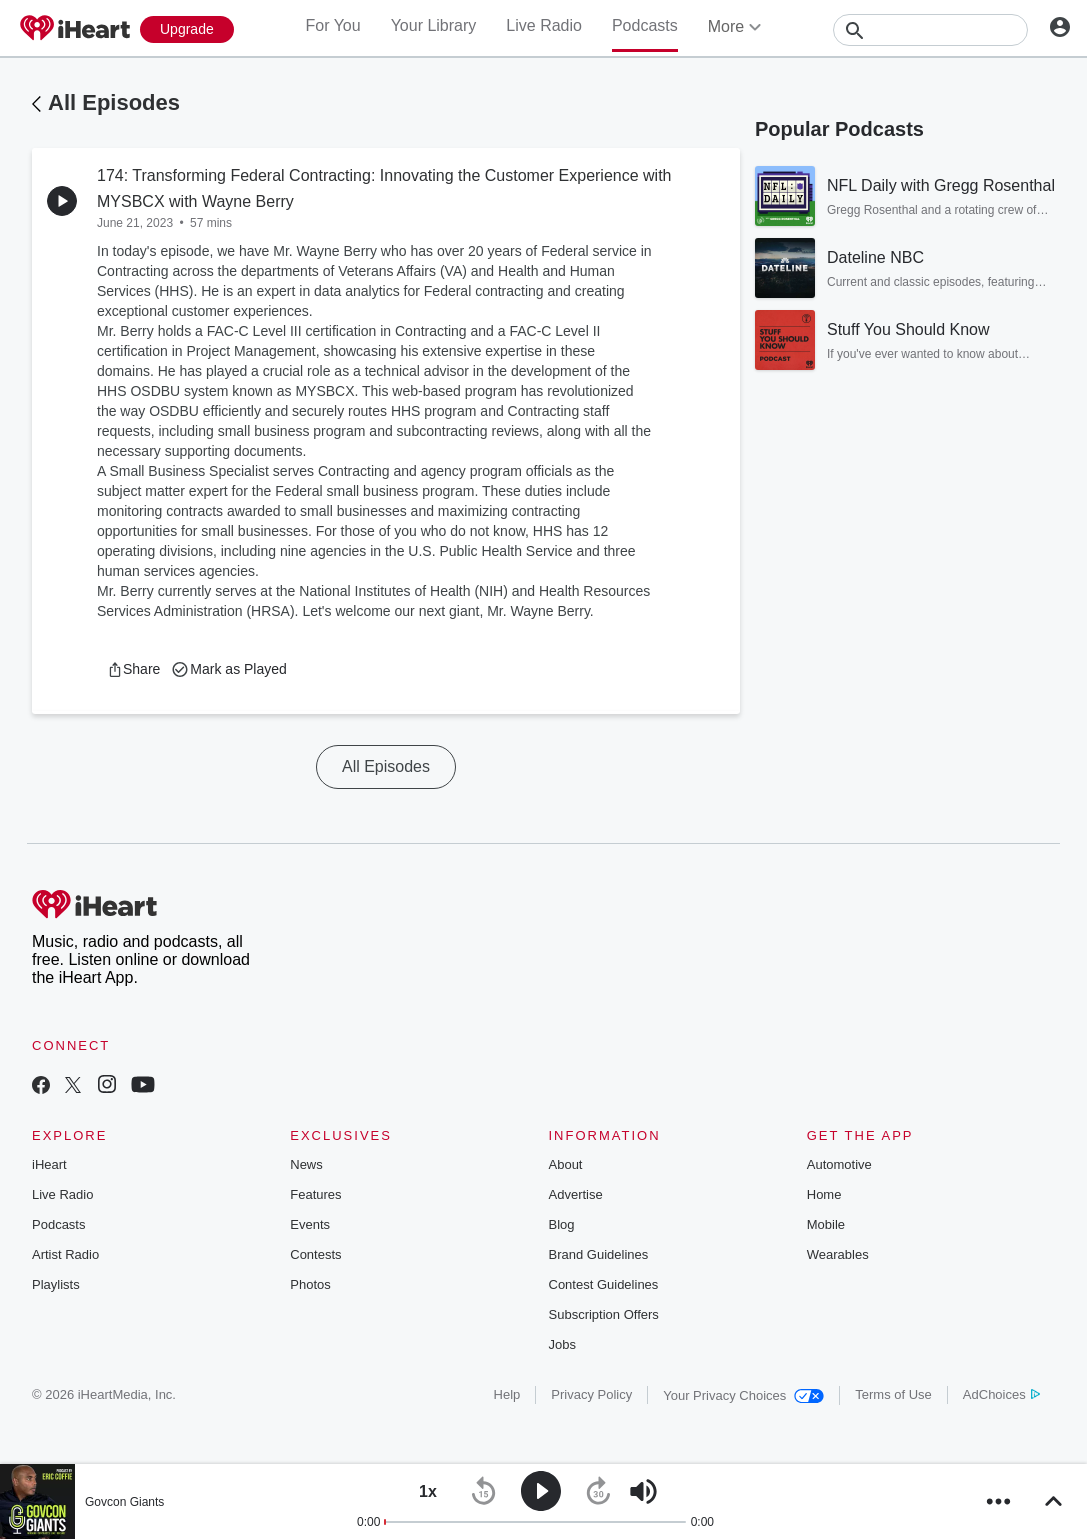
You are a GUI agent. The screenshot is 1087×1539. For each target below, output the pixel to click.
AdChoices (1001, 1394)
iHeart (49, 1164)
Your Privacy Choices (743, 1395)
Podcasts (645, 25)
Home (824, 1194)
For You (332, 25)
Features (315, 1194)
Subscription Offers (604, 1314)
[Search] (930, 30)
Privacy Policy (591, 1394)
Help (507, 1394)
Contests (315, 1254)
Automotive (839, 1164)
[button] (133, 669)
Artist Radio (65, 1254)
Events (310, 1224)
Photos (310, 1284)
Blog (562, 1224)
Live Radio (544, 25)
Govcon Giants (124, 1502)
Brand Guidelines (599, 1254)
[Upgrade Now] (187, 29)
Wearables (838, 1254)
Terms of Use (893, 1394)
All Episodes (114, 102)
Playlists (56, 1284)
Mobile (826, 1224)
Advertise (576, 1194)
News (306, 1164)
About (566, 1164)
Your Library (434, 25)
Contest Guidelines (604, 1284)
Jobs (562, 1344)
